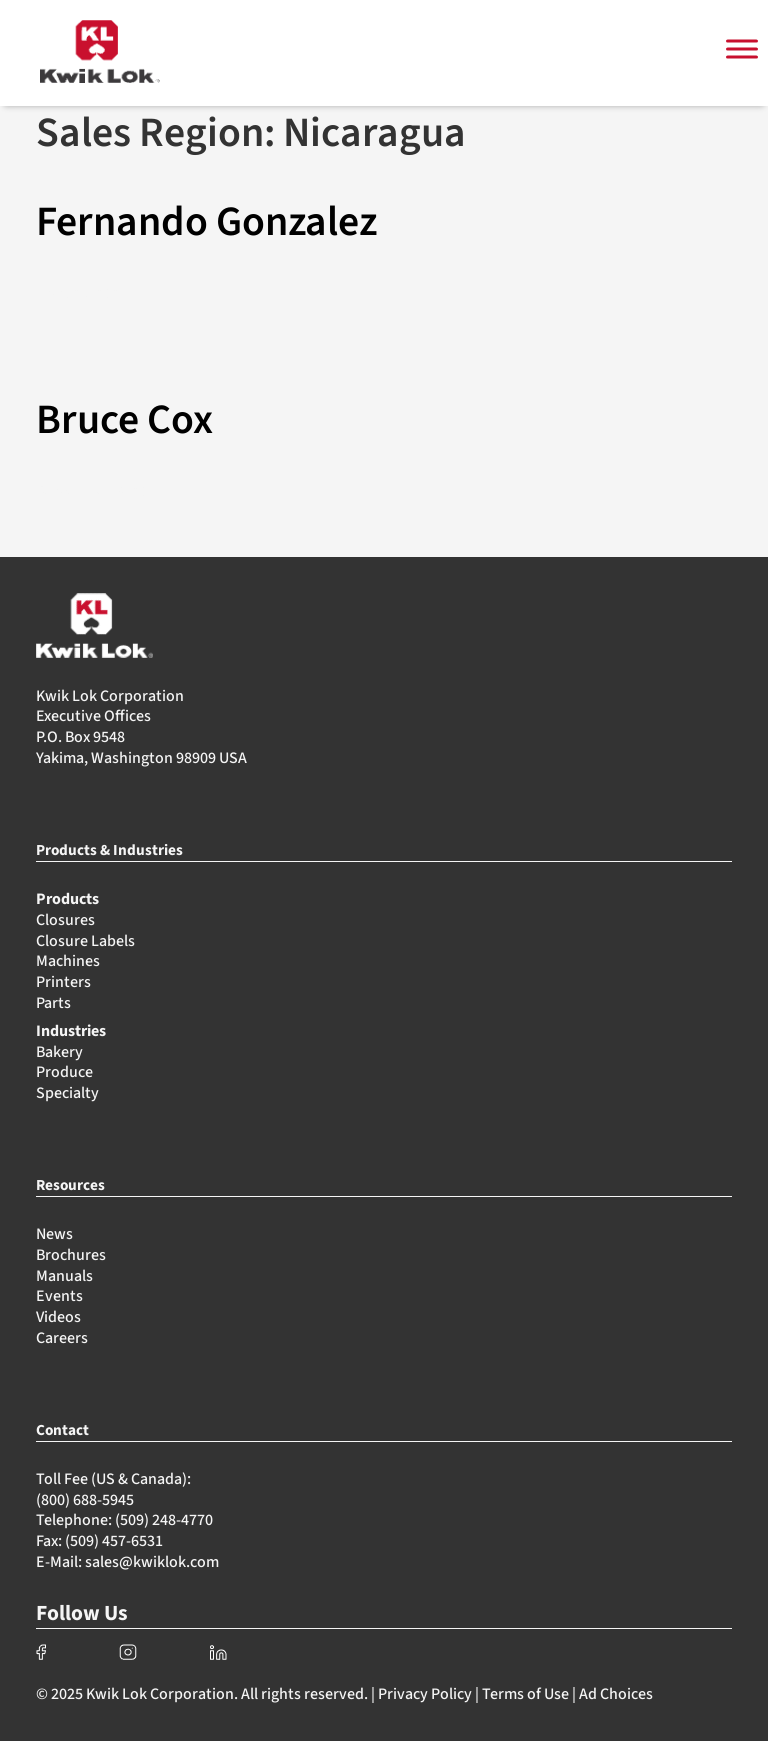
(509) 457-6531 (114, 1541)
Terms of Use (525, 1694)
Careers (62, 1338)
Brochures (71, 1255)
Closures (65, 920)
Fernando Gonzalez (206, 222)
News (54, 1234)
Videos (58, 1317)
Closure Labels (85, 941)
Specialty (67, 1093)
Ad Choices (616, 1694)
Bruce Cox (124, 420)
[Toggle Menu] (742, 49)
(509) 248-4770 (164, 1520)
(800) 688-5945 (85, 1500)
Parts (53, 1003)
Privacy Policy (425, 1694)
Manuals (64, 1276)
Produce (64, 1072)
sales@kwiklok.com (152, 1562)
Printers (63, 982)
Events (59, 1296)
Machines (68, 961)
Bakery (59, 1052)
